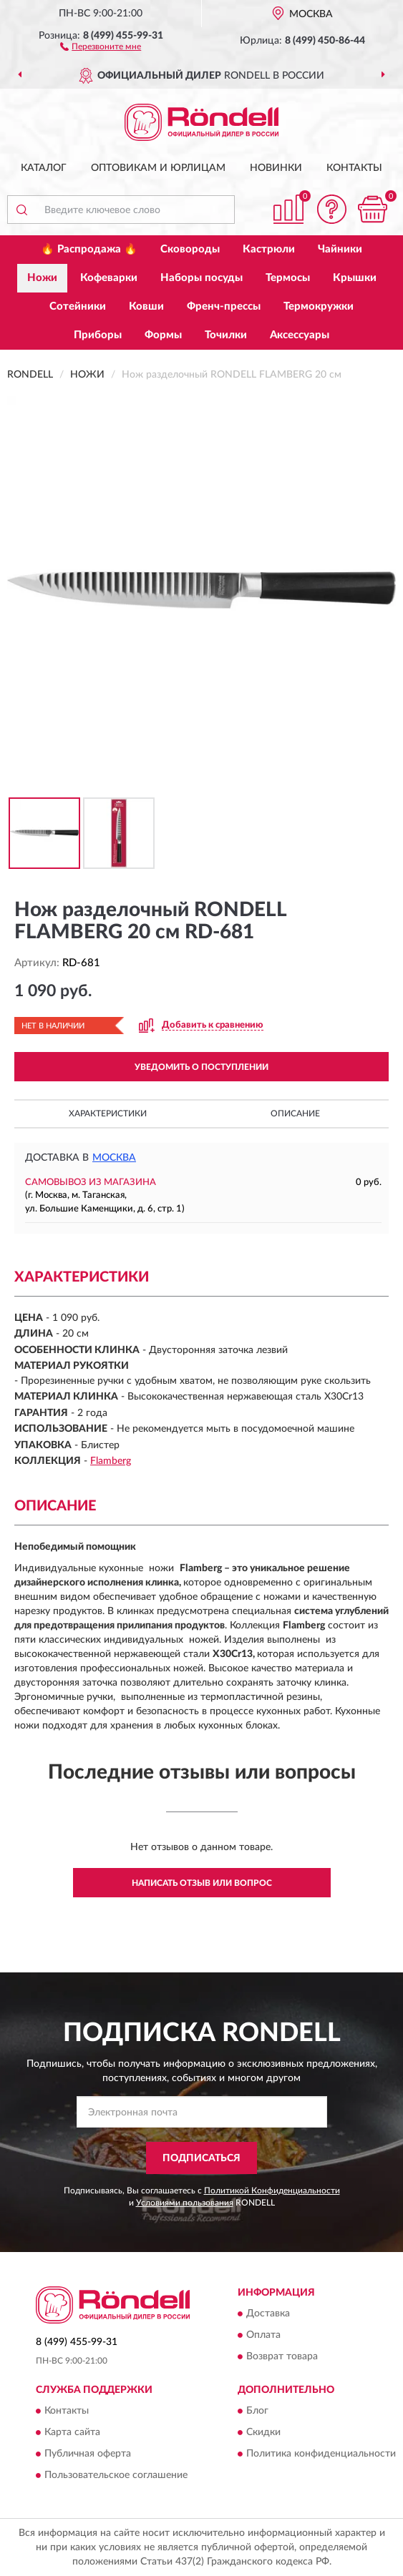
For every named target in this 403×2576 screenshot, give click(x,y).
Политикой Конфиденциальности (272, 2190)
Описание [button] (295, 1113)
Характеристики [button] (108, 1113)
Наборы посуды (201, 277)
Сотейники (77, 306)
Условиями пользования (184, 2202)
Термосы (288, 277)
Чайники (340, 249)
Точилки (226, 335)
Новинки (276, 168)
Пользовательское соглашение (116, 2475)
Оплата (263, 2335)
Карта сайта (72, 2432)
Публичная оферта (87, 2454)
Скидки (263, 2432)
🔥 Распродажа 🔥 (89, 249)
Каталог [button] (44, 168)
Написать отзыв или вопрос (202, 1883)
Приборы (98, 335)
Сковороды (190, 249)
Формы (163, 335)
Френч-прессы (224, 306)
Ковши (146, 306)
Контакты (354, 168)
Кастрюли (269, 249)
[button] (100, 45)
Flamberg (110, 1461)
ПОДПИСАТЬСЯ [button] (201, 2158)
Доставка (268, 2314)
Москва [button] (114, 1158)
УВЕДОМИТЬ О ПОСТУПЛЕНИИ (201, 1067)
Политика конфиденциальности (321, 2454)
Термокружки (318, 306)
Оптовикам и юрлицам (158, 168)
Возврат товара (282, 2356)
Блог (257, 2411)
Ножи (42, 277)
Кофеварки (108, 277)
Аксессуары (299, 335)
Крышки (355, 277)
